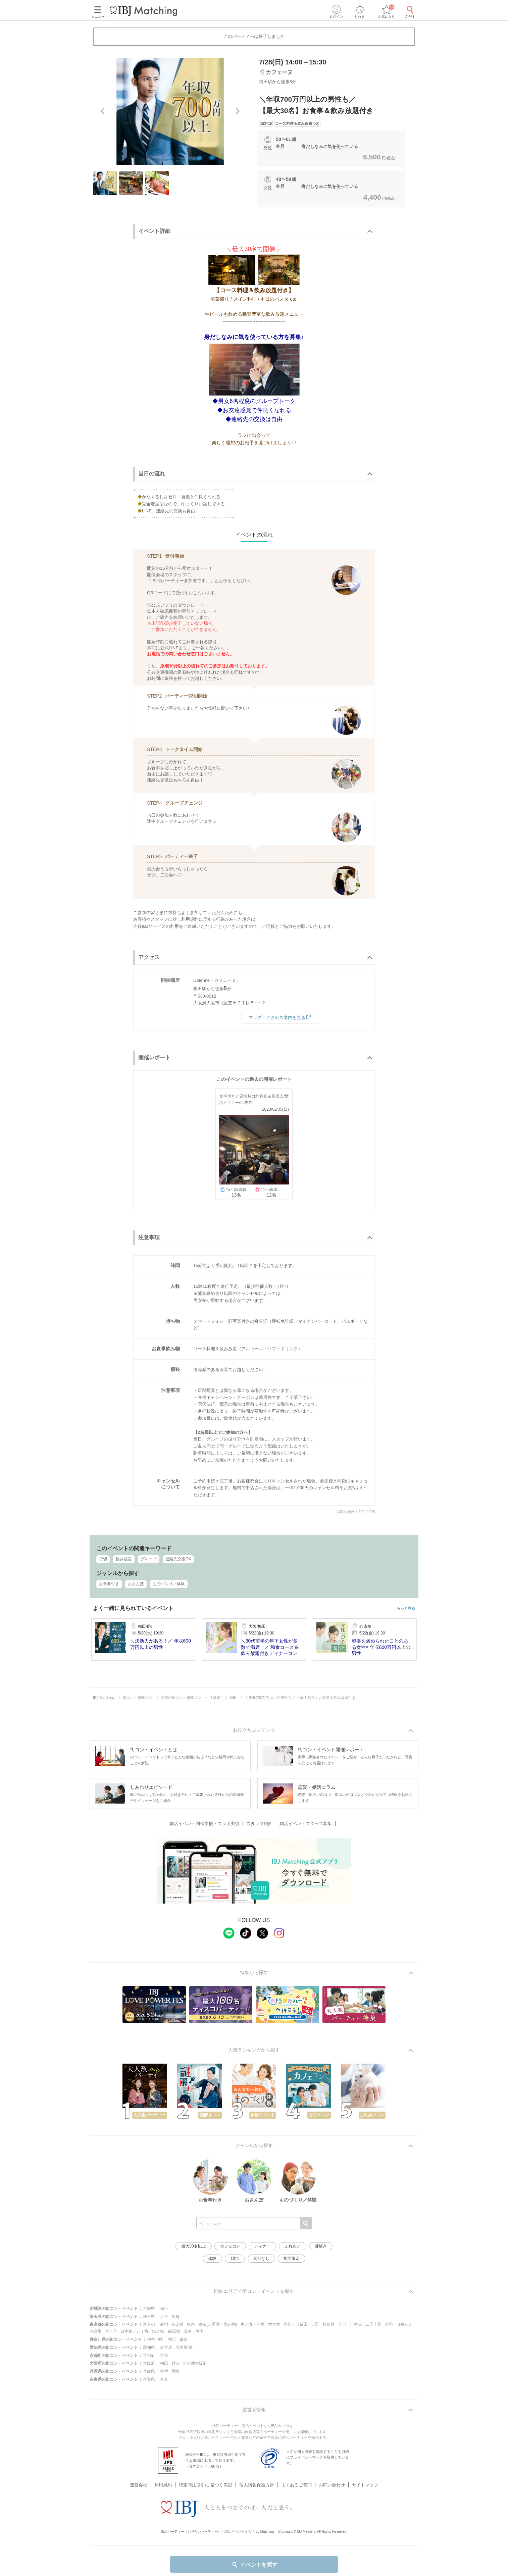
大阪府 (149, 2363)
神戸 (164, 2371)
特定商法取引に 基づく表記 (206, 2485)
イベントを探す (254, 2564)
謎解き (321, 2246)
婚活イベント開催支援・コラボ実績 (204, 1823)
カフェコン (230, 2246)
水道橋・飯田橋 (166, 2331)
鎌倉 (184, 2339)
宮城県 (149, 2308)
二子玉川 (373, 2324)
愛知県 (149, 2347)
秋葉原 (328, 2324)
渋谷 (389, 2324)
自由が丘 (404, 2324)
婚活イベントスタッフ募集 (306, 1823)
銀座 (191, 2324)
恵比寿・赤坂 (253, 2324)
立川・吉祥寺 (350, 2324)
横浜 (172, 2339)
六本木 (274, 2324)
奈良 (164, 2379)
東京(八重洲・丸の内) (217, 2324)
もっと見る (406, 1608)
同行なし (261, 2258)
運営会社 (138, 2485)
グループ (149, 1559)
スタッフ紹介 (259, 1823)
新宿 (164, 2324)
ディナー (262, 2246)
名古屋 (166, 2347)
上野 (315, 2324)
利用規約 (163, 2485)
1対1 (235, 2258)
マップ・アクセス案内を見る (281, 1017)
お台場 (96, 2331)
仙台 (164, 2308)
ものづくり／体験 (169, 1583)
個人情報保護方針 (256, 2485)
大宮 (164, 2316)
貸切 (103, 1559)
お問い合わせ (332, 2485)
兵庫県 (149, 2371)
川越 (175, 2316)
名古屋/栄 (184, 2347)
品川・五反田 (296, 2324)
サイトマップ (365, 2485)
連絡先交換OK (178, 1559)
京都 (164, 2355)
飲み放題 (124, 1559)
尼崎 (175, 2371)
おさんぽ (136, 1583)
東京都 (149, 2324)
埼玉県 (149, 2316)
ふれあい (293, 2246)
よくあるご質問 (296, 2485)
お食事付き (109, 1583)
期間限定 (292, 2258)
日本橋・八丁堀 (134, 2331)
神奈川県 (155, 2339)
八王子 (111, 2331)
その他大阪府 (195, 2363)
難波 (175, 2363)
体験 (212, 2258)
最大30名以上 (193, 2246)
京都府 (149, 2355)
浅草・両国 (194, 2331)
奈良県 (149, 2379)
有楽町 (177, 2324)
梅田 (164, 2363)
